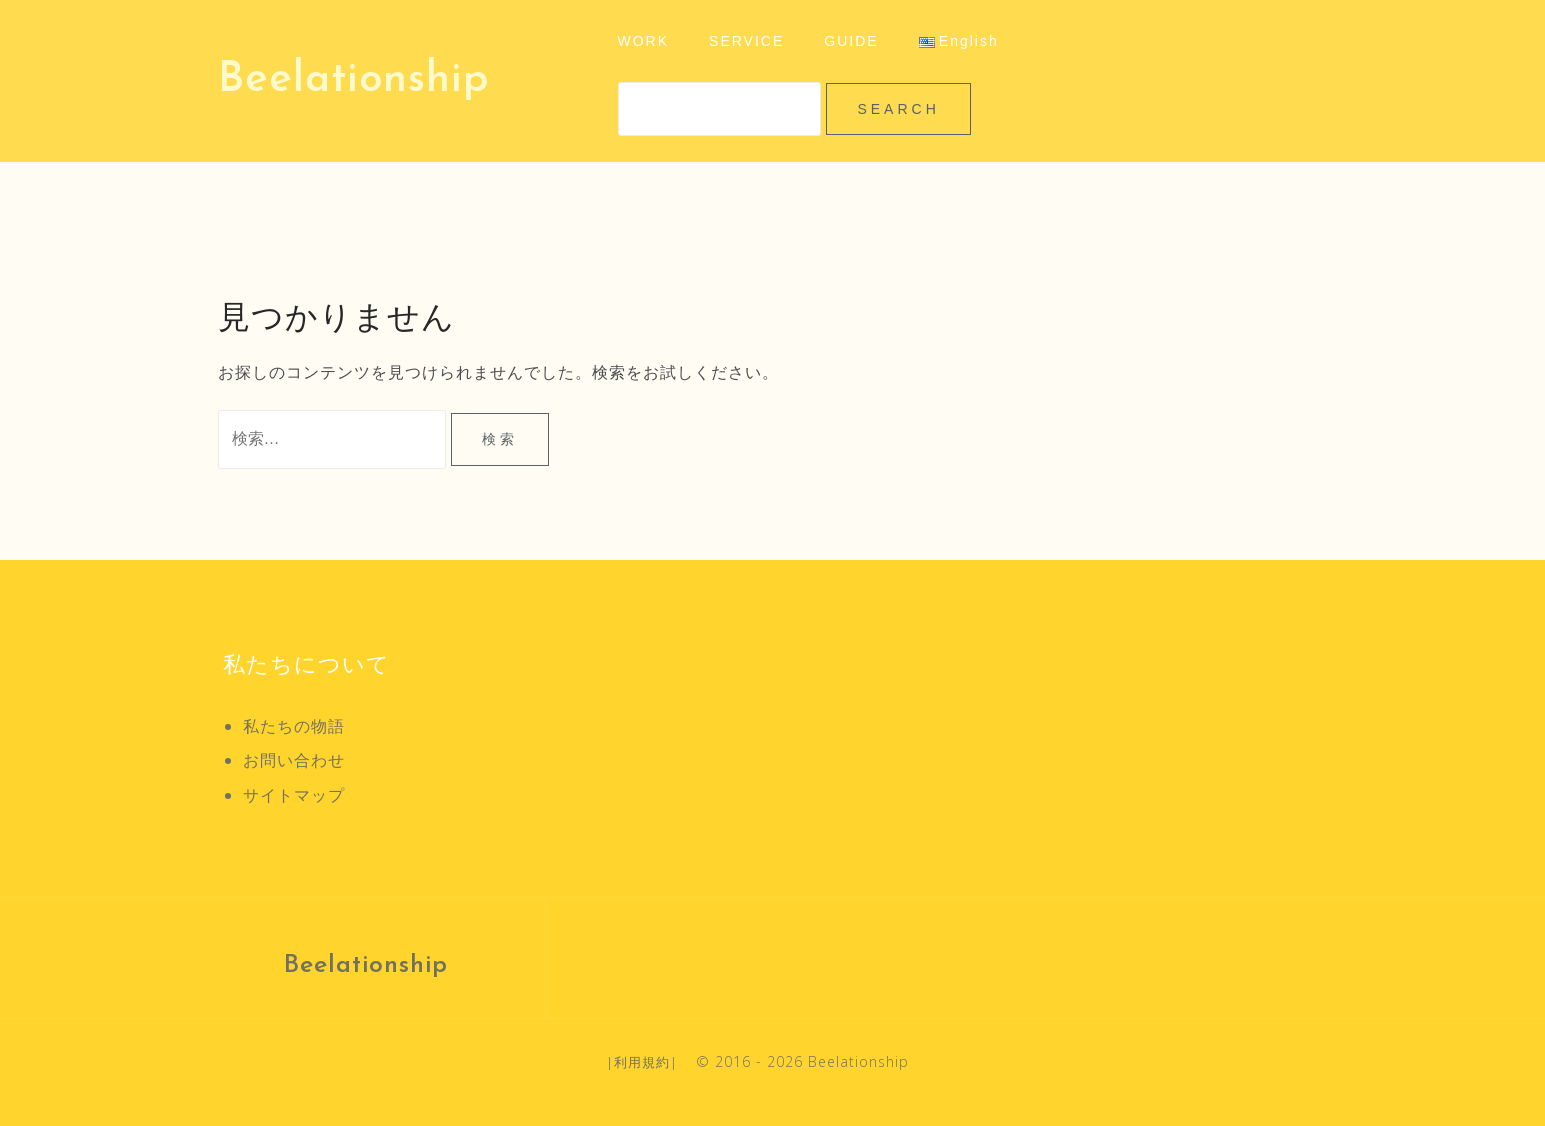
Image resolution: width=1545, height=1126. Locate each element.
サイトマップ (294, 795)
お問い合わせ (294, 760)
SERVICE (746, 41)
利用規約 (642, 1062)
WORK (644, 41)
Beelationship (353, 80)
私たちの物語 (294, 726)
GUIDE (851, 41)
